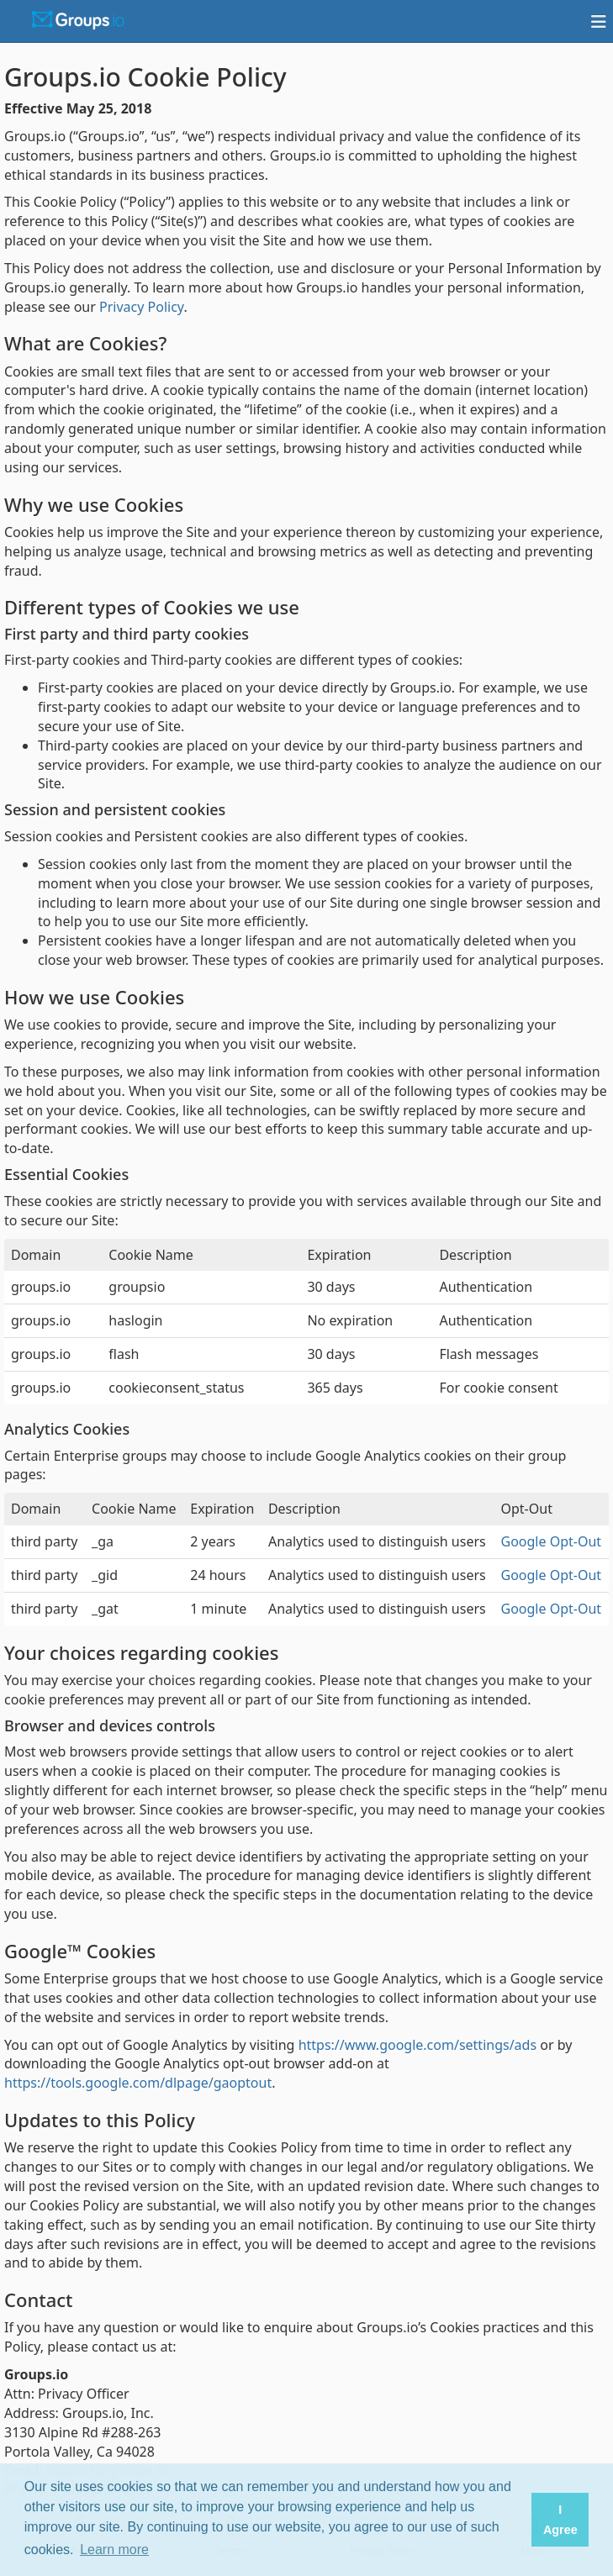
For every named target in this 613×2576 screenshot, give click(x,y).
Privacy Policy (141, 307)
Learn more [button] (114, 2549)
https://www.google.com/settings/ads (417, 2045)
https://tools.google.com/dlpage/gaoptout (138, 2082)
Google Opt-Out (551, 1541)
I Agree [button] (560, 2519)
